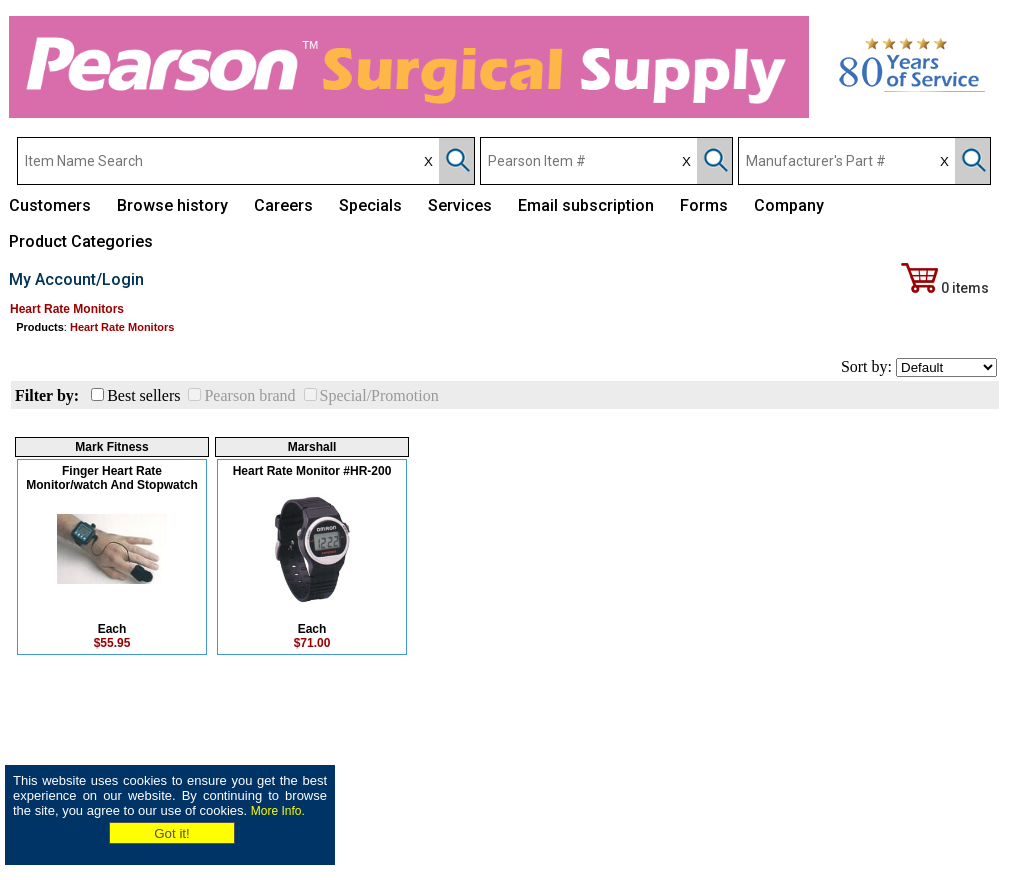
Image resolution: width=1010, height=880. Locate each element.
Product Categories (81, 241)
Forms (704, 205)
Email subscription (586, 205)
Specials (370, 205)
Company (789, 205)
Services (460, 205)
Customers (50, 205)
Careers (283, 205)
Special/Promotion (379, 395)
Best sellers (143, 395)
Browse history (172, 205)
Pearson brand (249, 395)
